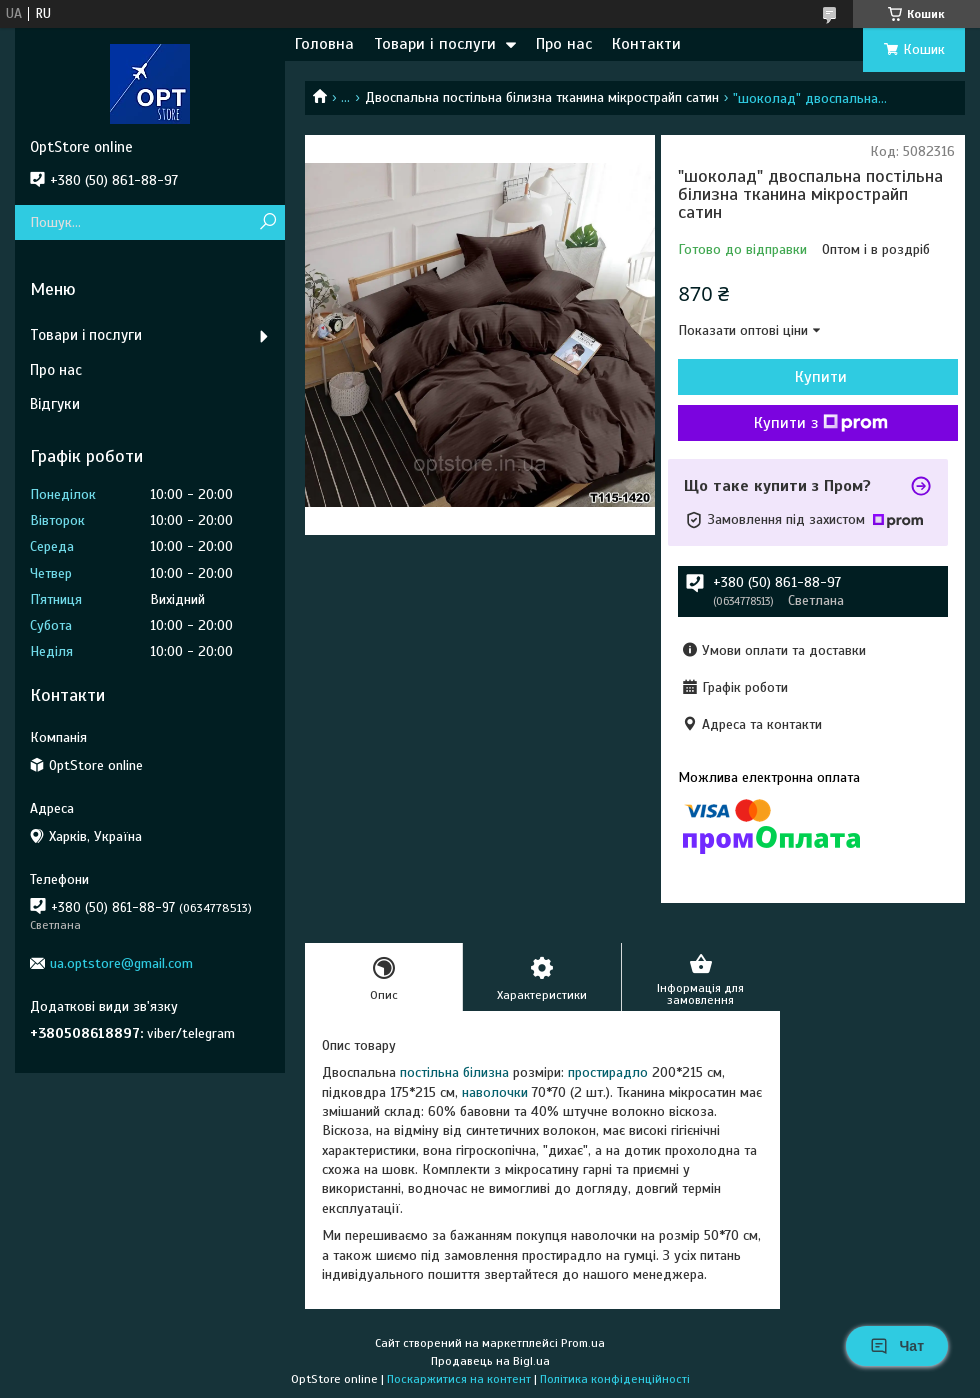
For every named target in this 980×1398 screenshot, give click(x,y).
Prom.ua (583, 1343)
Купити (821, 377)
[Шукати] (267, 222)
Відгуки (55, 404)
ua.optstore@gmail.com (121, 963)
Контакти (646, 44)
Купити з (821, 423)
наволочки (495, 1092)
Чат (897, 1346)
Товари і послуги (435, 44)
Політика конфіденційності (615, 1379)
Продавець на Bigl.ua (490, 1361)
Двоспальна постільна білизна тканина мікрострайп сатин (542, 97)
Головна (324, 44)
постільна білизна (454, 1072)
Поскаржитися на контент (459, 1379)
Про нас (564, 44)
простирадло (608, 1072)
